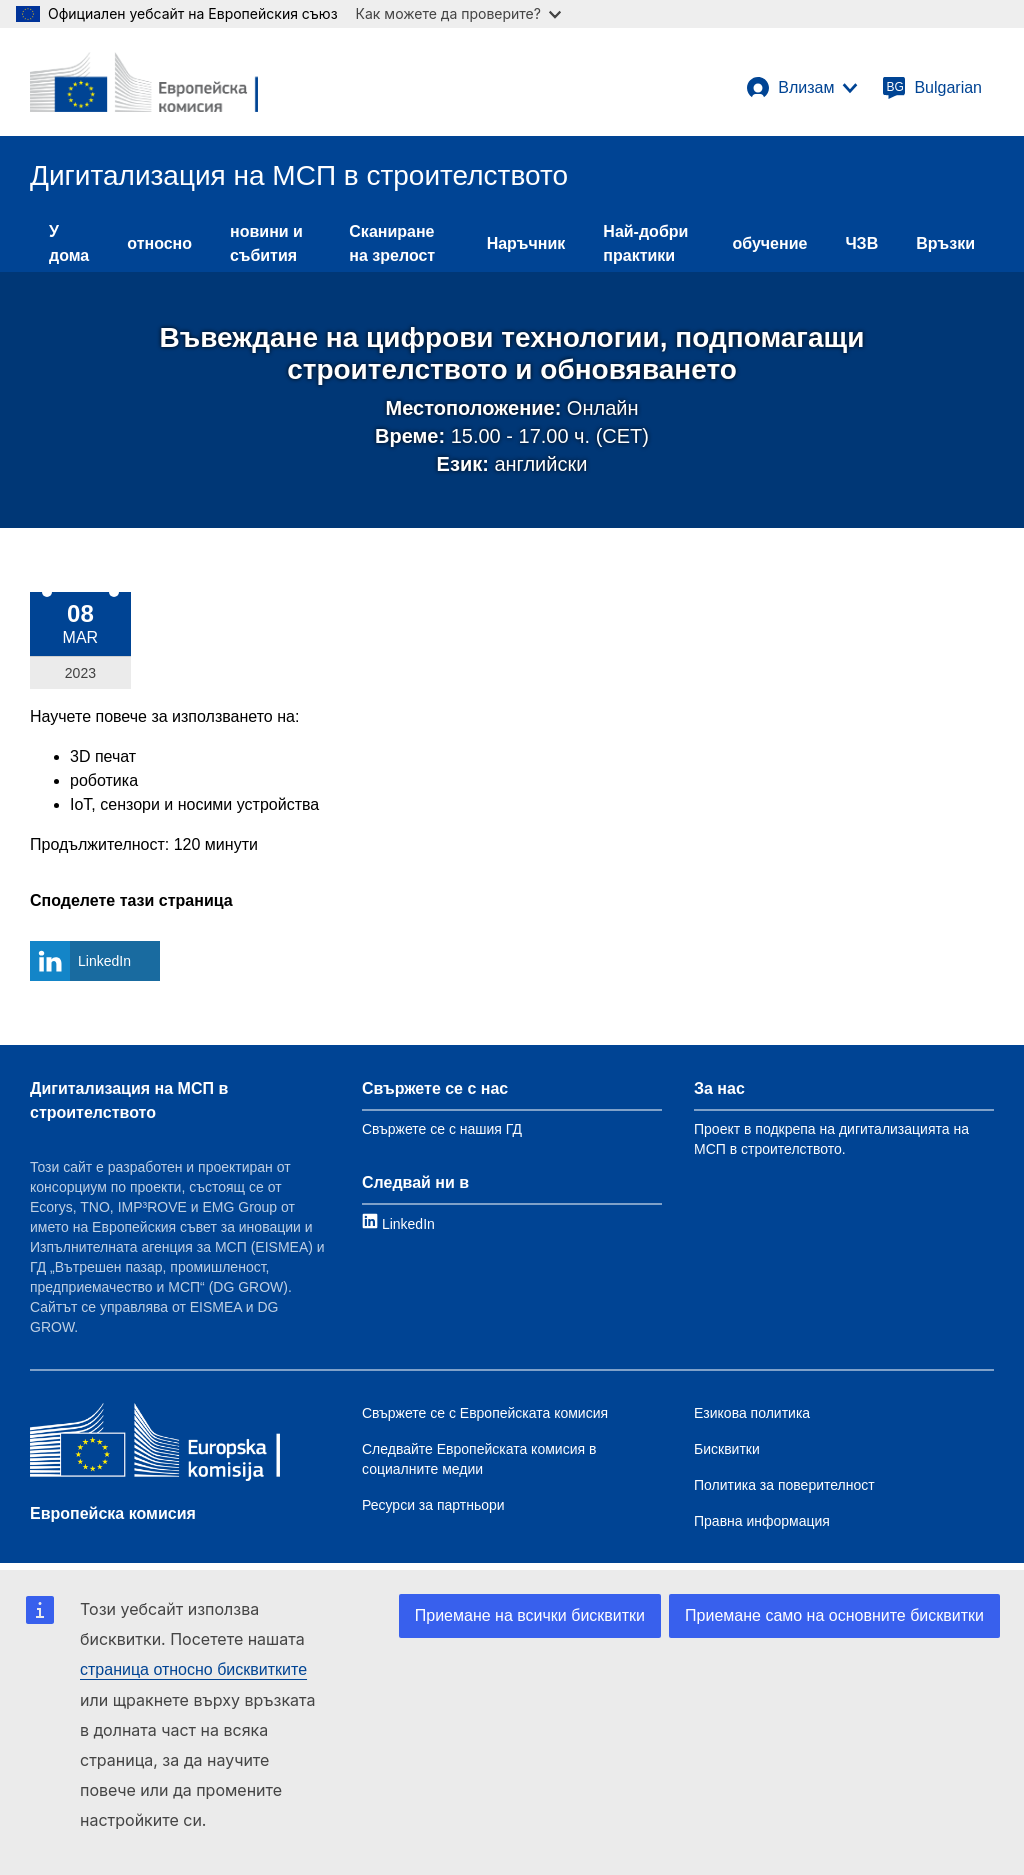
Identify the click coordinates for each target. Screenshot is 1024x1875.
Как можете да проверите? (458, 13)
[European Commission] (144, 82)
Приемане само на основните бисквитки (834, 1615)
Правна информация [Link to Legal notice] (762, 1521)
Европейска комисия (113, 1513)
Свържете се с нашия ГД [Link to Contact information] (442, 1129)
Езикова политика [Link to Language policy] (752, 1413)
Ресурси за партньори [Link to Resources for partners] (433, 1505)
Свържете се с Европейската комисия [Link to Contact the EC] (485, 1413)
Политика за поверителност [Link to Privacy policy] (784, 1485)
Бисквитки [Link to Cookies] (727, 1449)
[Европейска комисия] (155, 1444)
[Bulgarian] (932, 88)
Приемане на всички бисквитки (530, 1615)
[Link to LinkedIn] (398, 1223)
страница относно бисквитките (193, 1669)
